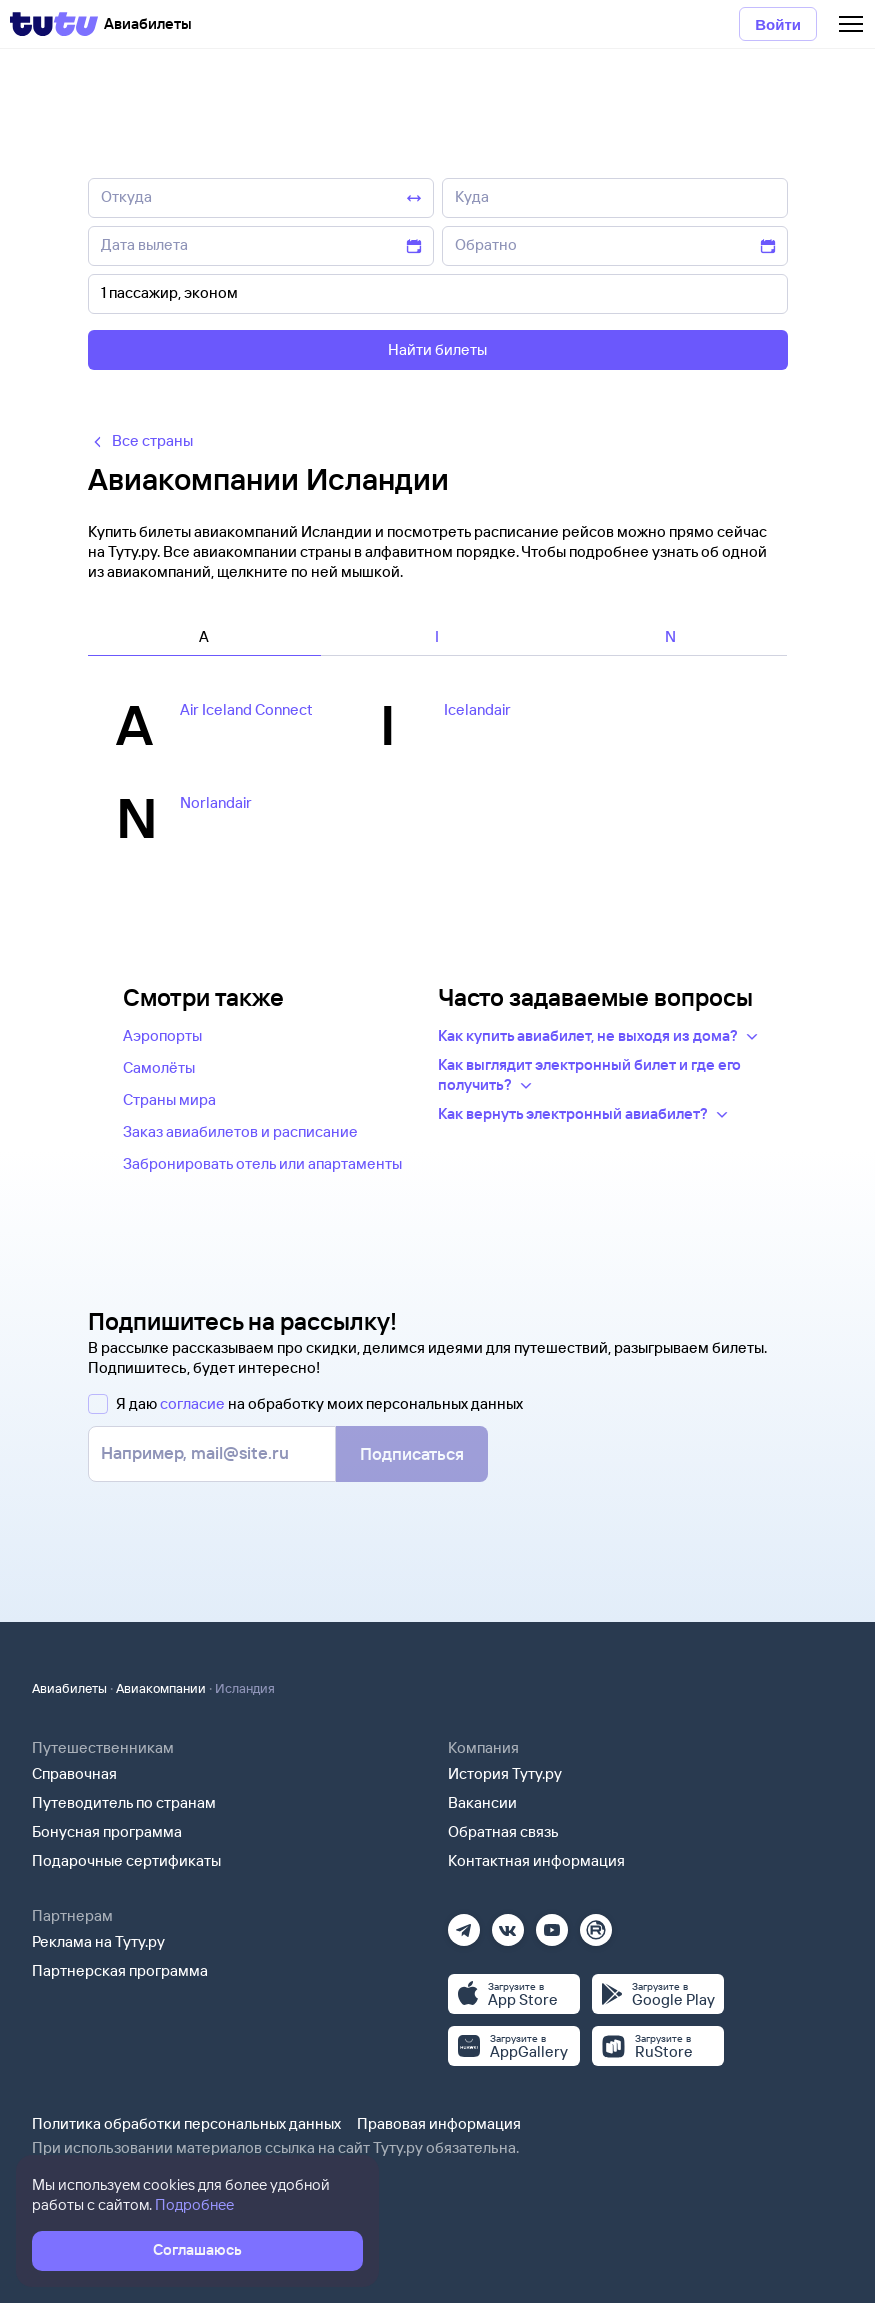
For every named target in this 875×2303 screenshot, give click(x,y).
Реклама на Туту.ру (98, 1941)
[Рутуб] (596, 1923)
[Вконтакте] (508, 1923)
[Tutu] (54, 24)
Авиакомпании (161, 1688)
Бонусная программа (107, 1831)
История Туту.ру (505, 1773)
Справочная (74, 1773)
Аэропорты (162, 1035)
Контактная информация (536, 1860)
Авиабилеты (69, 1688)
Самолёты (159, 1067)
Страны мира (169, 1099)
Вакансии (482, 1802)
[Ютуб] (552, 1923)
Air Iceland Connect (246, 709)
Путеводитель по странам (124, 1802)
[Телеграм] (464, 1923)
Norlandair (216, 802)
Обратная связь (503, 1831)
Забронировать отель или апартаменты (262, 1163)
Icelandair (477, 709)
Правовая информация (439, 2123)
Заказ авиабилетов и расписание (240, 1131)
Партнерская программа (120, 1970)
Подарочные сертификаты (126, 1860)
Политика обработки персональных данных (186, 2123)
